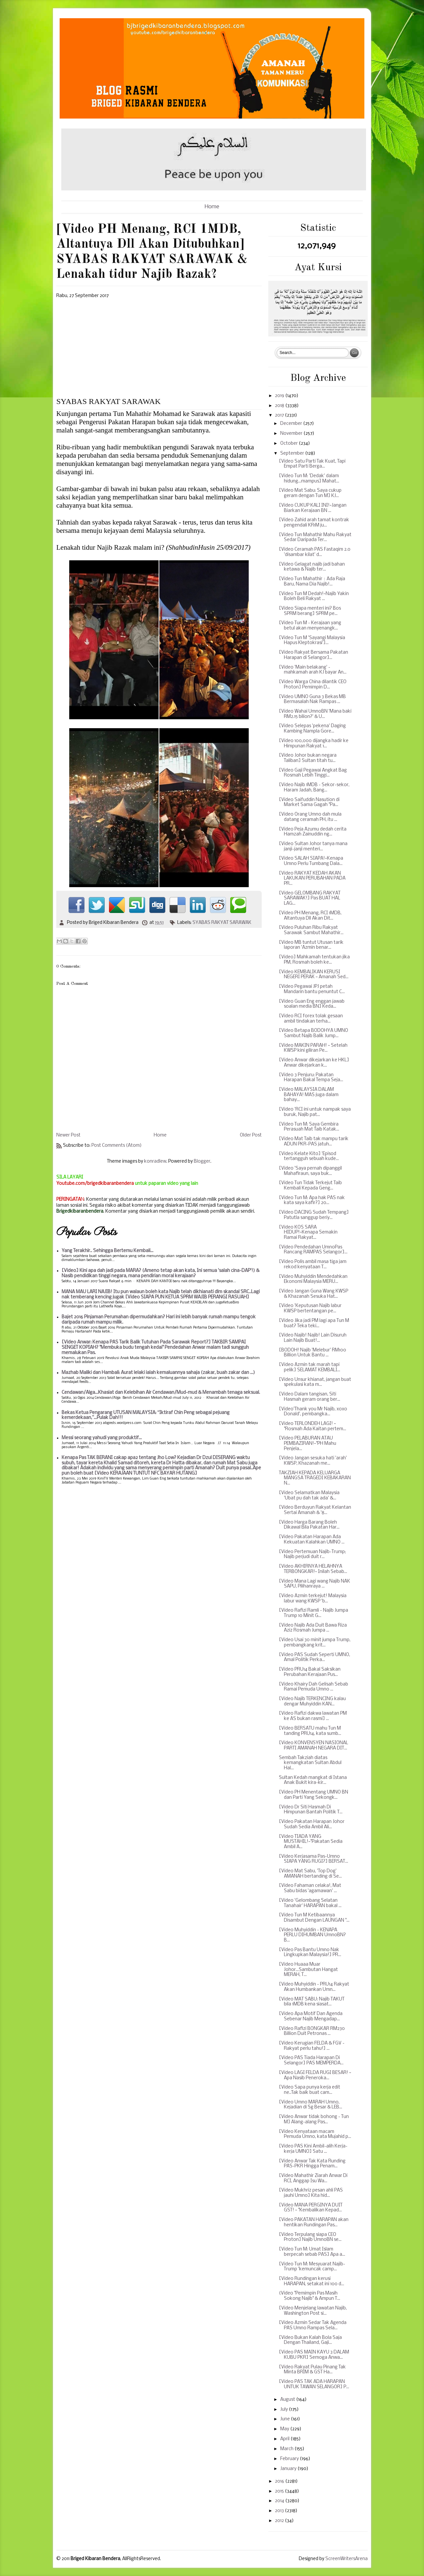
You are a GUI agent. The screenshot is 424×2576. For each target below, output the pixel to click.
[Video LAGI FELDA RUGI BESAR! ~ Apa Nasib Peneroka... (315, 2075)
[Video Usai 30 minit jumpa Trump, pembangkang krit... (314, 1643)
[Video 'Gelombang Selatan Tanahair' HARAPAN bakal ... (310, 1903)
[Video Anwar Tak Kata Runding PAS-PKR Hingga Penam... (312, 2164)
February (290, 2458)
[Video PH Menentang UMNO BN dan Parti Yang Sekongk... (313, 1795)
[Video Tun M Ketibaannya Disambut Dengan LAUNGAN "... (314, 1918)
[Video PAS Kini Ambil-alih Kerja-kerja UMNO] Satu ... (313, 2149)
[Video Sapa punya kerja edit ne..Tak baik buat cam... (309, 2090)
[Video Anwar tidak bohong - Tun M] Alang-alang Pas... (314, 2119)
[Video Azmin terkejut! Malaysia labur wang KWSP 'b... (312, 1598)
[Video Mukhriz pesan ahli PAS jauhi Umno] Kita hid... (311, 2193)
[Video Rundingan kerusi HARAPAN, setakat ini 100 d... (311, 2281)
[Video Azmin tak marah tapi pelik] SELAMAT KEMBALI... (309, 1367)
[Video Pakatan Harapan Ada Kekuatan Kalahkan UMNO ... (311, 1540)
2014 (280, 2501)
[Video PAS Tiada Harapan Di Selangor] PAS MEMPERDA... (311, 2060)
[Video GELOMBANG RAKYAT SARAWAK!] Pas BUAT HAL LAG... (310, 898)
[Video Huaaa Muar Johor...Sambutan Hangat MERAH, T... (308, 1969)
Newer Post (68, 1135)
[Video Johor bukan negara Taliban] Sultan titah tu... (308, 758)
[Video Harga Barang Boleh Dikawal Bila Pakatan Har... (309, 1525)
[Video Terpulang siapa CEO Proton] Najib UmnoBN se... (310, 2237)
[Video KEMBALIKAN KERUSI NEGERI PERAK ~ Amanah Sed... (313, 975)
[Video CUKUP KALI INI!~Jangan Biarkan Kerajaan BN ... (312, 508)
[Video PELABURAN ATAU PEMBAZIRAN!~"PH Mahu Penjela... (307, 1443)
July (284, 2409)
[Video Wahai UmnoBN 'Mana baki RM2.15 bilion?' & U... (315, 714)
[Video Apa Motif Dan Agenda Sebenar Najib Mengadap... (311, 2016)
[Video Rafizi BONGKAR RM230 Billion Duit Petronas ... (312, 2031)
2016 (280, 2481)
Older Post (251, 1135)
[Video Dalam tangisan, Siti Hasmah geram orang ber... (309, 1397)
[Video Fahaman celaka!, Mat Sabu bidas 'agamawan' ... (310, 1888)
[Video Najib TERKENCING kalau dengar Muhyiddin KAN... (312, 1701)
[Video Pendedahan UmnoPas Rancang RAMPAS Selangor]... (313, 1250)
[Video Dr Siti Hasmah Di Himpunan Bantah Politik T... (311, 1810)
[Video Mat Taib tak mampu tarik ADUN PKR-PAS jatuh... (313, 1141)
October (289, 443)
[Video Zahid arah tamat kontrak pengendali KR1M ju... (314, 523)
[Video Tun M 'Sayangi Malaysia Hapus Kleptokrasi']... (312, 640)
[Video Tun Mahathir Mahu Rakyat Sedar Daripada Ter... (315, 537)
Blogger (202, 1161)
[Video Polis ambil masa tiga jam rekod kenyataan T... (312, 1264)
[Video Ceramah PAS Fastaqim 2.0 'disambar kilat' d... (314, 552)
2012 (280, 2520)
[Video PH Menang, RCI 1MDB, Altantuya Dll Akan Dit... (310, 916)
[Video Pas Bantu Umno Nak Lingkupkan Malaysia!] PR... (310, 1952)
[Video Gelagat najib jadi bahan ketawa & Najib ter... (312, 567)
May (285, 2429)
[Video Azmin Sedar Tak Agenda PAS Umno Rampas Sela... (312, 2325)
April (285, 2439)
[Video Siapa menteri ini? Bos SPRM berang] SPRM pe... (310, 611)
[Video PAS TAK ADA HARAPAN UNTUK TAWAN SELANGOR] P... (314, 2384)
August (288, 2399)
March (287, 2449)
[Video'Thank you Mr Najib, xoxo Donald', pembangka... (313, 1412)
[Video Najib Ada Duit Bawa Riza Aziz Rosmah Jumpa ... (313, 1628)
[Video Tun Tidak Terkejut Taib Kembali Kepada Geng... (310, 1186)
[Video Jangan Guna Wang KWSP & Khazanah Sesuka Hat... (313, 1294)
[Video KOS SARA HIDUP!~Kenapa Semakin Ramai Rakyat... (308, 1232)
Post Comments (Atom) (116, 1145)
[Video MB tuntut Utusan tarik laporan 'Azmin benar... (311, 945)
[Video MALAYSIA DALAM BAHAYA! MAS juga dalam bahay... (309, 1094)
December (291, 423)
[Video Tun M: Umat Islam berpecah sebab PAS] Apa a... (312, 2252)
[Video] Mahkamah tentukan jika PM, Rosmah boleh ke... (314, 960)
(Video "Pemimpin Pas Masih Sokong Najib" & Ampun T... (309, 2296)
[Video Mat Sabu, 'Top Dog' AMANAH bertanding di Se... (310, 1874)
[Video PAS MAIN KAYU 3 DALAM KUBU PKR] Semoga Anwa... (314, 2355)
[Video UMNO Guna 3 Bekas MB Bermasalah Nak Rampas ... (312, 699)
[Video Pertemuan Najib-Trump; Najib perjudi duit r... (312, 1554)
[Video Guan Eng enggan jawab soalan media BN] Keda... (311, 1004)
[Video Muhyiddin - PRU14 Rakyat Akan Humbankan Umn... (314, 1987)
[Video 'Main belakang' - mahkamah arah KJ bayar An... (312, 670)
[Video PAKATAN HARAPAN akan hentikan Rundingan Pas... (313, 2222)
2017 (280, 415)
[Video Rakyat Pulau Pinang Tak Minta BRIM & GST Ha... (312, 2370)
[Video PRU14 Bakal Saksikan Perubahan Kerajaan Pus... (310, 1672)
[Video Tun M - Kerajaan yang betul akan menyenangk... (310, 626)
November (291, 433)
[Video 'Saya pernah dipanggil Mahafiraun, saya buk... (310, 1171)
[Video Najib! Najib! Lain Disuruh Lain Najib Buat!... (312, 1338)
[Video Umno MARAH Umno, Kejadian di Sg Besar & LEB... (310, 2105)
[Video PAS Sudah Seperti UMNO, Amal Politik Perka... (314, 1657)
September (292, 453)
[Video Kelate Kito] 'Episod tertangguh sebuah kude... (309, 1156)
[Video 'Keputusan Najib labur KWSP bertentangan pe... (310, 1308)
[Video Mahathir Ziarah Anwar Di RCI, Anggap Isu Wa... (313, 2178)
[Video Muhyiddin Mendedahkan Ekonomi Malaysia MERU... (313, 1279)
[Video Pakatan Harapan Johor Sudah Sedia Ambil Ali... (311, 1824)
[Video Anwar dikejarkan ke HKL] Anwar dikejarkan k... (314, 1063)
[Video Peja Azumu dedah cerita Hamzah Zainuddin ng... (312, 832)
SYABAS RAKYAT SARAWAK (221, 922)
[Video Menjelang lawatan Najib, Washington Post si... (313, 2311)
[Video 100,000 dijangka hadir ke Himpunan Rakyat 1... (313, 743)
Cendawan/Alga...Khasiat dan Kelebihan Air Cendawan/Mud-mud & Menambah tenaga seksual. (161, 1392)
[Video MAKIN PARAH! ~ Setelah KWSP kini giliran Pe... (313, 1048)
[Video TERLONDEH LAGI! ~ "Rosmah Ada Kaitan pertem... (312, 1426)
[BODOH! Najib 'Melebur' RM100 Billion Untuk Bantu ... (312, 1353)
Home (212, 207)
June (285, 2419)
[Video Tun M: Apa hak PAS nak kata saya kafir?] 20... (312, 1200)
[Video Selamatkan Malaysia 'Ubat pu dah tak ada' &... (309, 1495)
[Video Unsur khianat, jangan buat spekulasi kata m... (315, 1382)
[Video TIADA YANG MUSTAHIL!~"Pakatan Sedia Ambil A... (311, 1841)
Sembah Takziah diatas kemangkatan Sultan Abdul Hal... (310, 1763)
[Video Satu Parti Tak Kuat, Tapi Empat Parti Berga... (312, 464)
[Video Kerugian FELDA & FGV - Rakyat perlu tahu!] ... (311, 2046)
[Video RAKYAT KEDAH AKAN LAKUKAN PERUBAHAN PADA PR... (312, 878)
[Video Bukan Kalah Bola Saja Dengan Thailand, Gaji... (310, 2340)
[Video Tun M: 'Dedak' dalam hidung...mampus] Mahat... (309, 479)
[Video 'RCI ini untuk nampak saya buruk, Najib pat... (315, 1112)
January (288, 2468)
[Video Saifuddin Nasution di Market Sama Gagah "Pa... (309, 802)
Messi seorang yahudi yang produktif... (102, 1438)
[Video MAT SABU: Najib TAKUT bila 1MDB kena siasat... (311, 2002)
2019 (280, 395)
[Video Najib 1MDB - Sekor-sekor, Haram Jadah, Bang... (314, 788)
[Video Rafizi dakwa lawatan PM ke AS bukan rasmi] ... (313, 1716)
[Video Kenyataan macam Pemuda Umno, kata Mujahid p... (315, 2134)
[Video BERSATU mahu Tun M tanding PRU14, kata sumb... (310, 1731)
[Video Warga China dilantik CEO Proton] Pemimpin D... (312, 685)
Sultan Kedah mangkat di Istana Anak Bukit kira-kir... (313, 1780)
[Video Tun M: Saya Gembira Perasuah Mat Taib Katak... (309, 1127)
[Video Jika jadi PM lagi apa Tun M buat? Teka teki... (314, 1323)
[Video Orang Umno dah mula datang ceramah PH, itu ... (310, 817)
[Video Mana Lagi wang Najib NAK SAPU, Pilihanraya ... (314, 1584)
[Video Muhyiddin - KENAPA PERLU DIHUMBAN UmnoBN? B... (312, 1935)
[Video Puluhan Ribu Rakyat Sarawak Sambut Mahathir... (311, 930)
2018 (280, 405)
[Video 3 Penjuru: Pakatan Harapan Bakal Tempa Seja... (311, 1078)
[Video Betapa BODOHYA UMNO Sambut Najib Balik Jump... (313, 1033)
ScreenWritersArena (346, 2558)
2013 (280, 2510)
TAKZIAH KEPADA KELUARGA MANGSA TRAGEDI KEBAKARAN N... (315, 1478)
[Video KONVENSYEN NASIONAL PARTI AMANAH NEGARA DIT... (313, 1746)
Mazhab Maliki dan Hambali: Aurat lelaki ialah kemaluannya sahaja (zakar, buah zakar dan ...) (158, 1372)
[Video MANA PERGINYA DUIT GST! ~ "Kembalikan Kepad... (311, 2208)
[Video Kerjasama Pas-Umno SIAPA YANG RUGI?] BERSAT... (313, 1859)
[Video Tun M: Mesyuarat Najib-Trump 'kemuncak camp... (312, 2267)
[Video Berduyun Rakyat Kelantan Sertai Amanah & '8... (315, 1510)
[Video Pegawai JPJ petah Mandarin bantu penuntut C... (312, 989)
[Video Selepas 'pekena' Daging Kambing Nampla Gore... (312, 729)
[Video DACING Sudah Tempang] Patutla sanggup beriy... (314, 1215)
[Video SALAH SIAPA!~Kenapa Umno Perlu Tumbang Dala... (311, 861)
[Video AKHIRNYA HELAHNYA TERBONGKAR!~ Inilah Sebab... (313, 1569)
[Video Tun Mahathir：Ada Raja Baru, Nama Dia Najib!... (312, 582)
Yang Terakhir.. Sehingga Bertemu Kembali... (107, 1250)
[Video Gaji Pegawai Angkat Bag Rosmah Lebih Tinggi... (313, 773)
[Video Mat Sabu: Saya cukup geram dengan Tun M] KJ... (310, 493)
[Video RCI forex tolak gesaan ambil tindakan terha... (311, 1019)
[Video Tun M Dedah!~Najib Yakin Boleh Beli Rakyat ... (314, 596)
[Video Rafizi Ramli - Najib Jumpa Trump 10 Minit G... (313, 1613)
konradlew (155, 1161)
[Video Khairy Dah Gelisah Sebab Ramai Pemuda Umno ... (313, 1687)
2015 (280, 2491)
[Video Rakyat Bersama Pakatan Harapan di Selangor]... (313, 655)
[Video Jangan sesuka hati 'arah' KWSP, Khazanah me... (313, 1461)
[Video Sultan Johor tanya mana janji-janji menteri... (313, 846)
